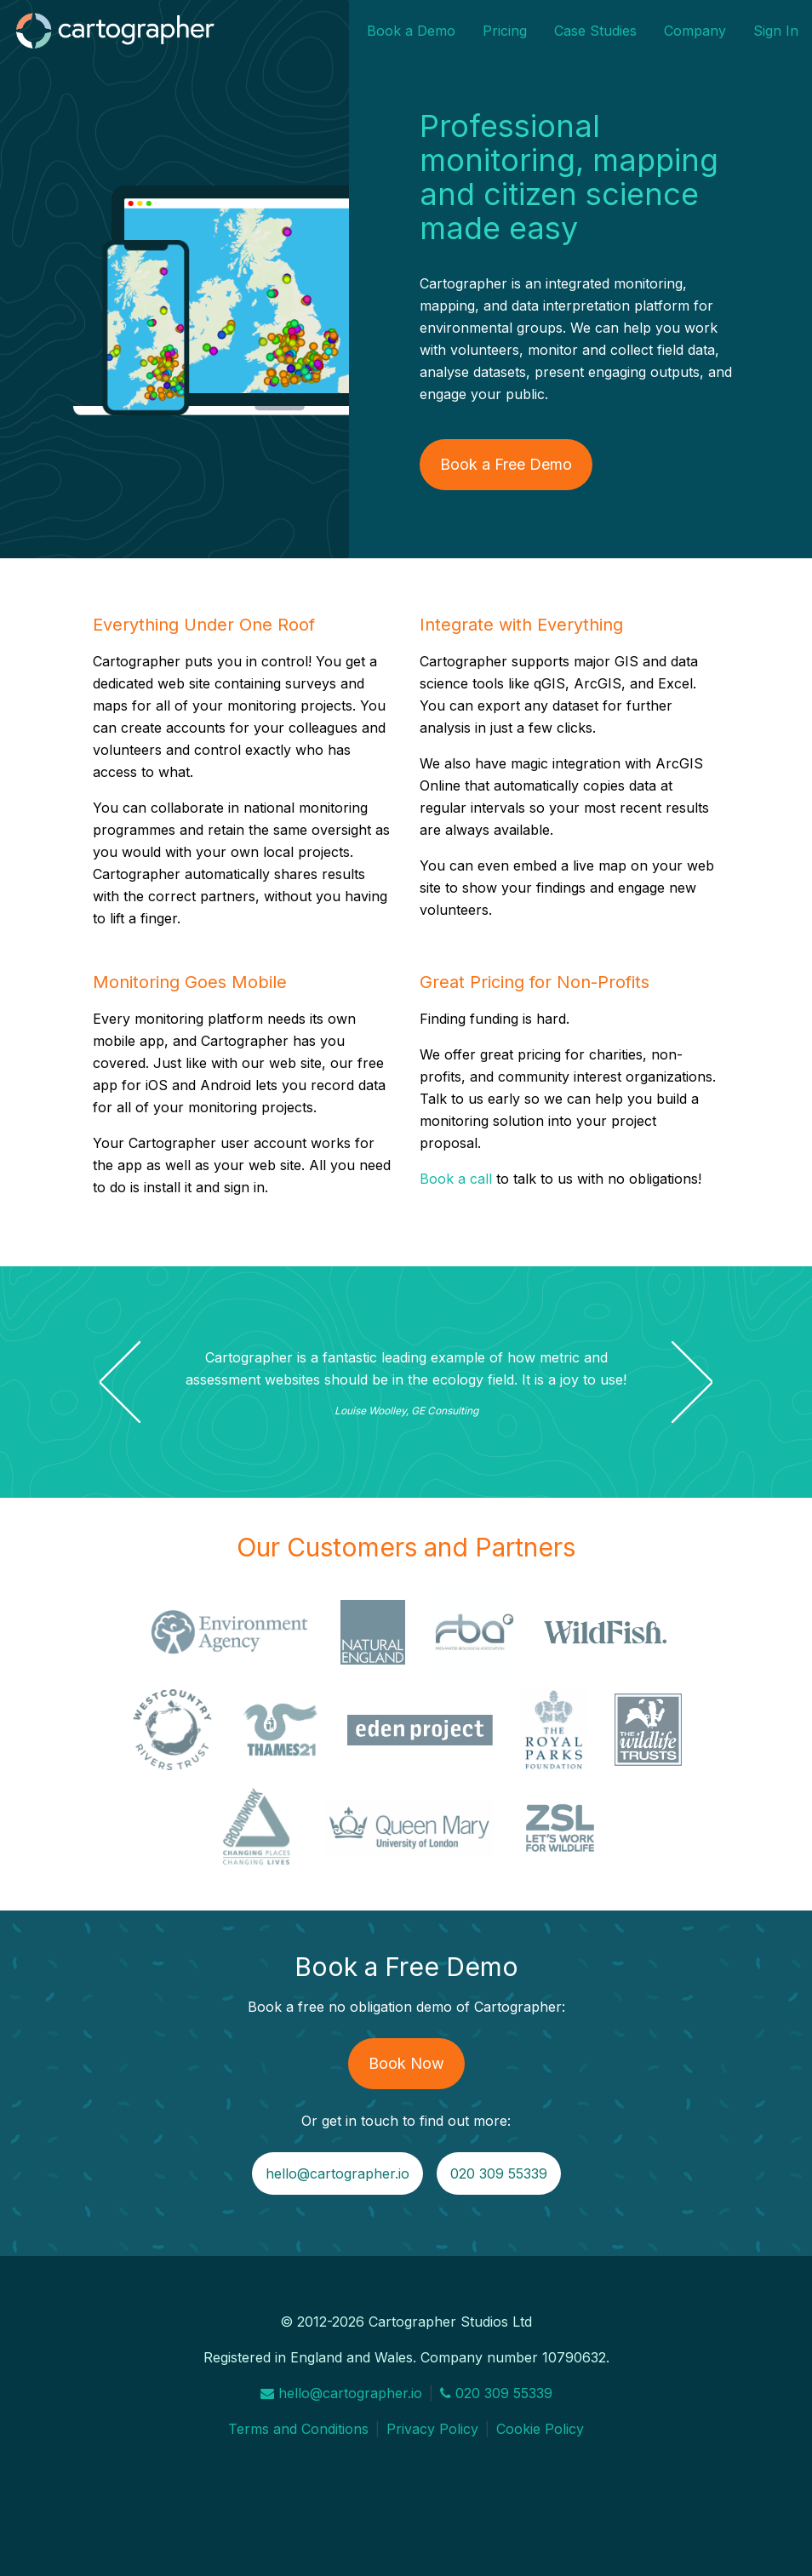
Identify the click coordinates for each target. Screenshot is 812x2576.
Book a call (456, 1178)
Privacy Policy (432, 2428)
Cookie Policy (540, 2428)
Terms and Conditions (298, 2428)
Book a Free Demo (506, 464)
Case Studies (595, 30)
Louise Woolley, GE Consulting (406, 1410)
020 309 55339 (498, 2173)
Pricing (505, 30)
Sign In (775, 30)
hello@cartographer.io (337, 2173)
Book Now (406, 2063)
